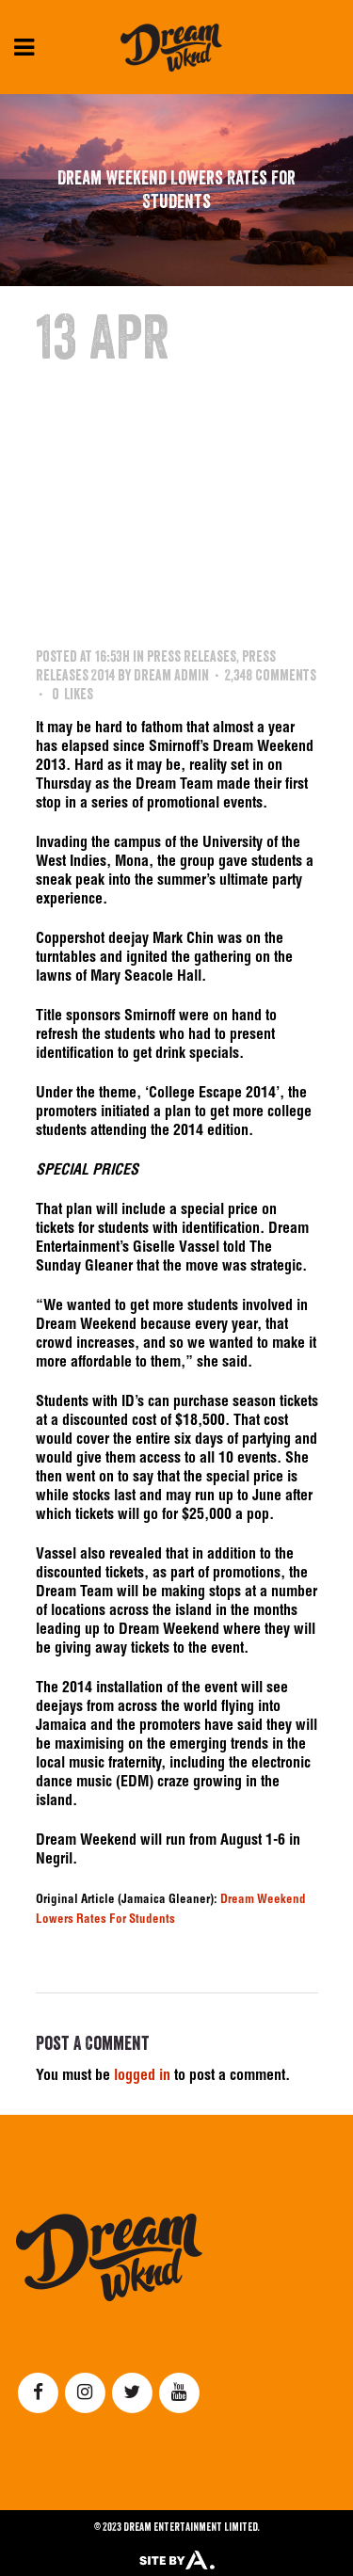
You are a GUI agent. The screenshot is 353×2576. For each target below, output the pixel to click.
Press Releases (191, 656)
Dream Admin (171, 674)
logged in (142, 2077)
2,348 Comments (270, 674)
